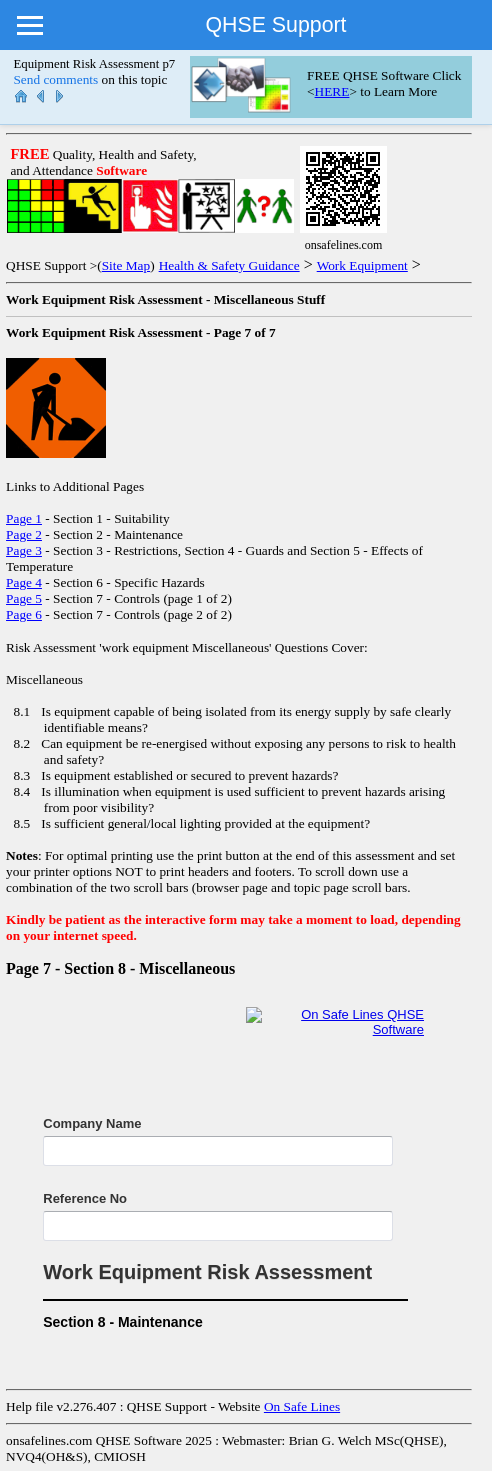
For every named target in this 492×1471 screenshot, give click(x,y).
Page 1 (24, 518)
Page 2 (24, 534)
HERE (332, 91)
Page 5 (24, 598)
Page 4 (24, 582)
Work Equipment (362, 265)
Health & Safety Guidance (229, 265)
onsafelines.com (49, 1440)
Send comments (55, 79)
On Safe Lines (302, 1406)
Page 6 (24, 614)
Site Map (126, 265)
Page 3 (24, 550)
